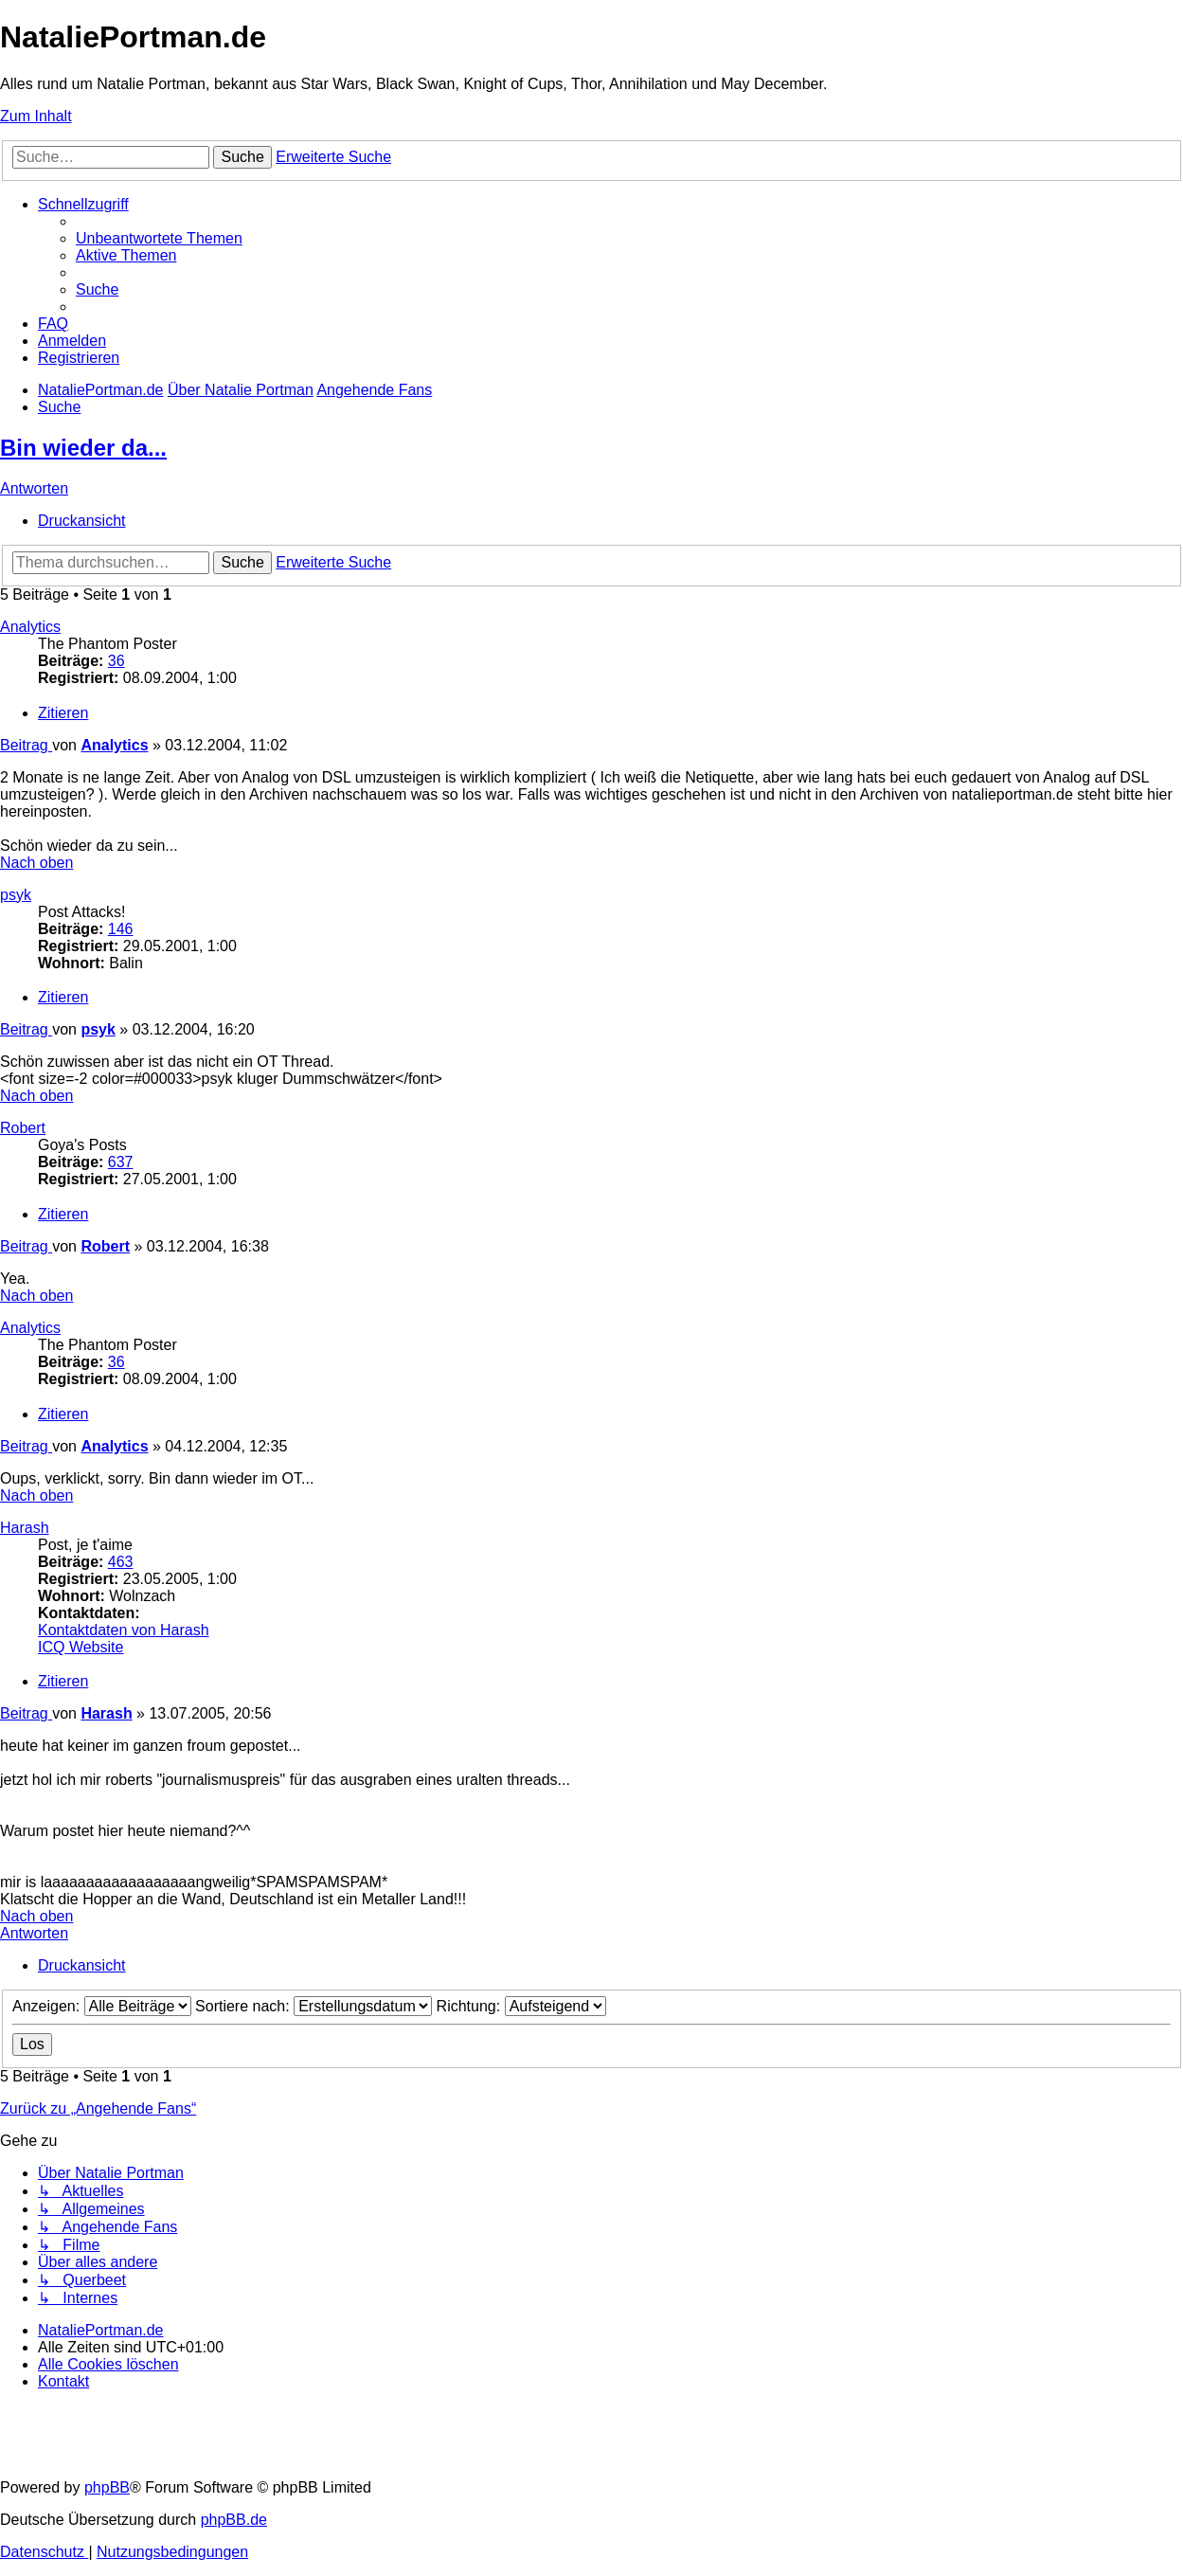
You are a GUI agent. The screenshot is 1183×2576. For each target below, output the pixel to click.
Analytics (30, 627)
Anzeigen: (101, 2006)
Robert (22, 1128)
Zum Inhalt (36, 116)
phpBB (107, 2487)
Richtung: (521, 2006)
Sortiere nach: (313, 2006)
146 (121, 929)
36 (116, 661)
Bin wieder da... (83, 447)
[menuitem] (159, 238)
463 (121, 1562)
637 (121, 1162)
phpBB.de (234, 2520)
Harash (24, 1528)
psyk (15, 895)
